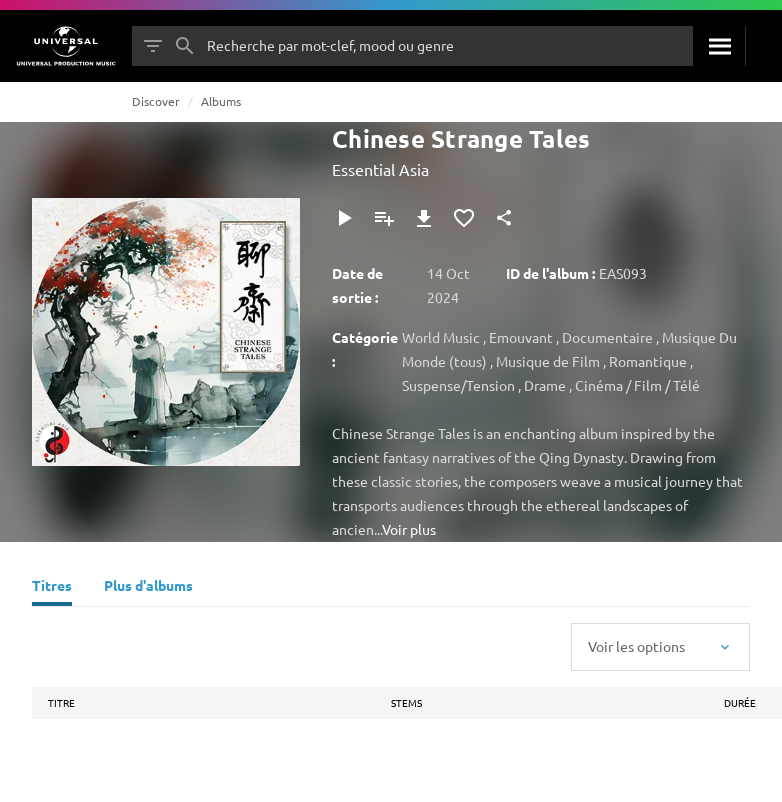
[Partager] (504, 218)
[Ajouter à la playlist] (384, 218)
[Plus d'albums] (148, 588)
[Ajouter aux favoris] (464, 218)
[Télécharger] (424, 218)
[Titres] (52, 588)
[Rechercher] (719, 46)
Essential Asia (380, 169)
